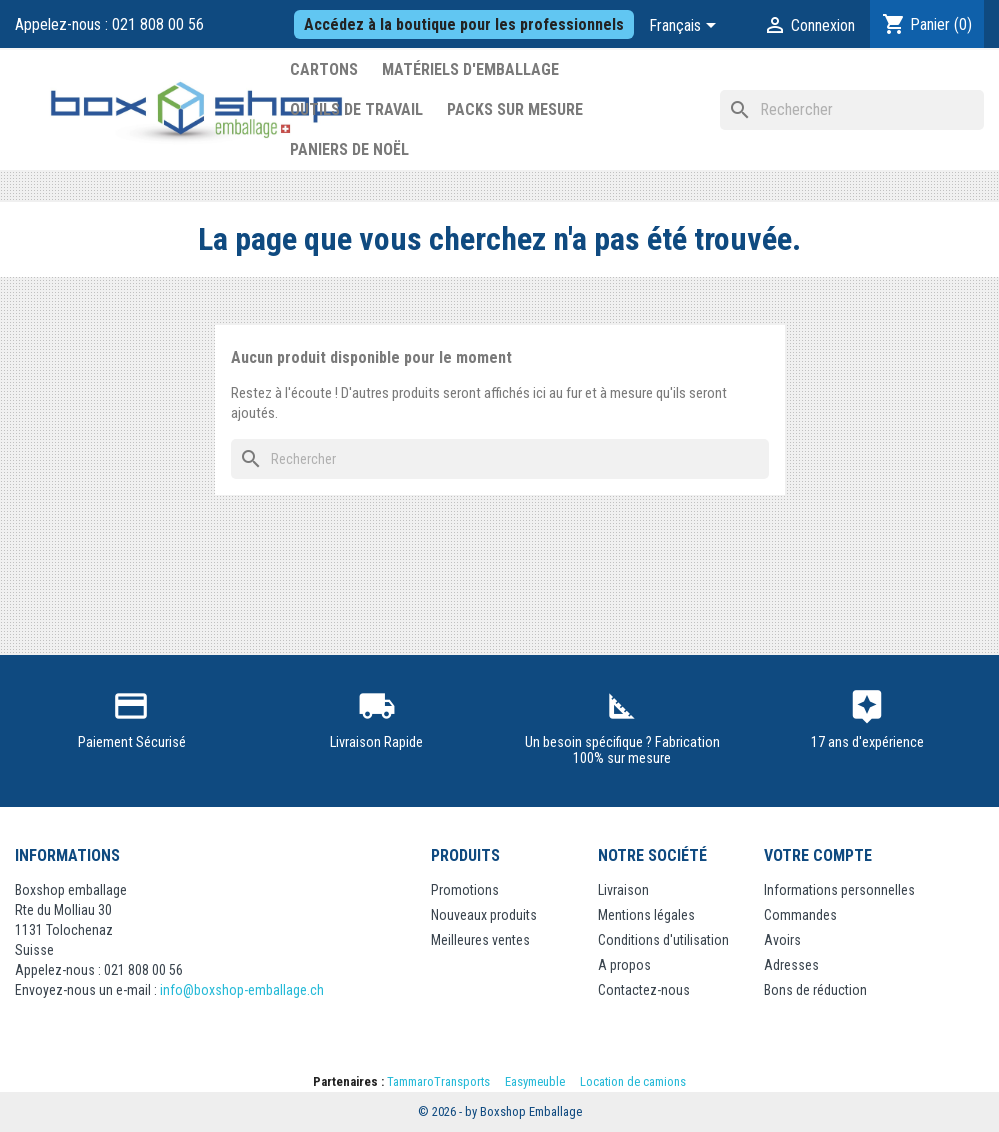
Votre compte (818, 855)
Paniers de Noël (349, 149)
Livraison (623, 890)
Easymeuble (535, 1081)
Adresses (791, 965)
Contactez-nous (644, 990)
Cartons (324, 69)
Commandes (800, 915)
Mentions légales (646, 915)
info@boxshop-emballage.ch (242, 990)
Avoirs (782, 940)
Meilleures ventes (480, 940)
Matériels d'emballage (470, 69)
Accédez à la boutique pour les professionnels (464, 24)
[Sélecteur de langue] (686, 27)
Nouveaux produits (484, 915)
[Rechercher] (852, 110)
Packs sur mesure (515, 109)
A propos (624, 965)
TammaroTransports (438, 1081)
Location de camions (633, 1081)
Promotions (465, 890)
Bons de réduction (815, 990)
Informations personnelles (839, 890)
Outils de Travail (356, 109)
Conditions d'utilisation (663, 940)
